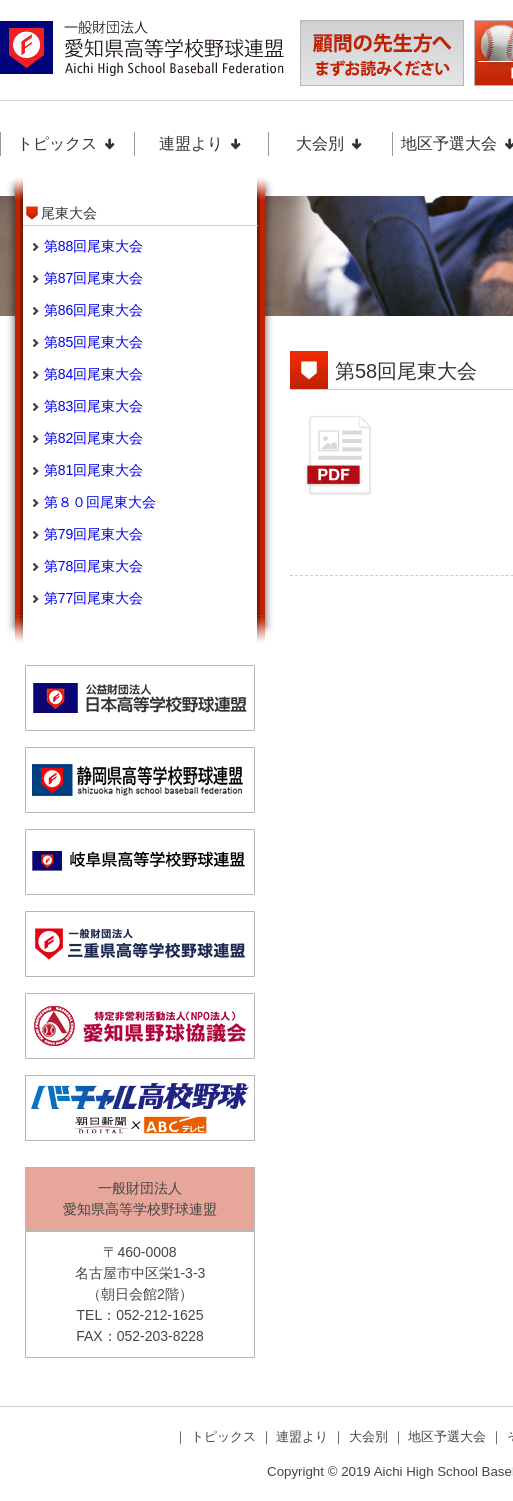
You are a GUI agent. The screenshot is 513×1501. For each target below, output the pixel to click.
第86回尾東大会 (94, 310)
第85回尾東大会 (94, 342)
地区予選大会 (449, 1436)
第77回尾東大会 (94, 598)
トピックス (67, 143)
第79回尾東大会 (94, 534)
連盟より (201, 143)
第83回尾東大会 (94, 406)
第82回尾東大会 (94, 438)
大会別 (330, 143)
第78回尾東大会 (94, 566)
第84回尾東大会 (94, 374)
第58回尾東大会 (406, 371)
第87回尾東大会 (94, 278)
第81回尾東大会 (94, 470)
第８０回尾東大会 (100, 502)
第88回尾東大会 (94, 246)
